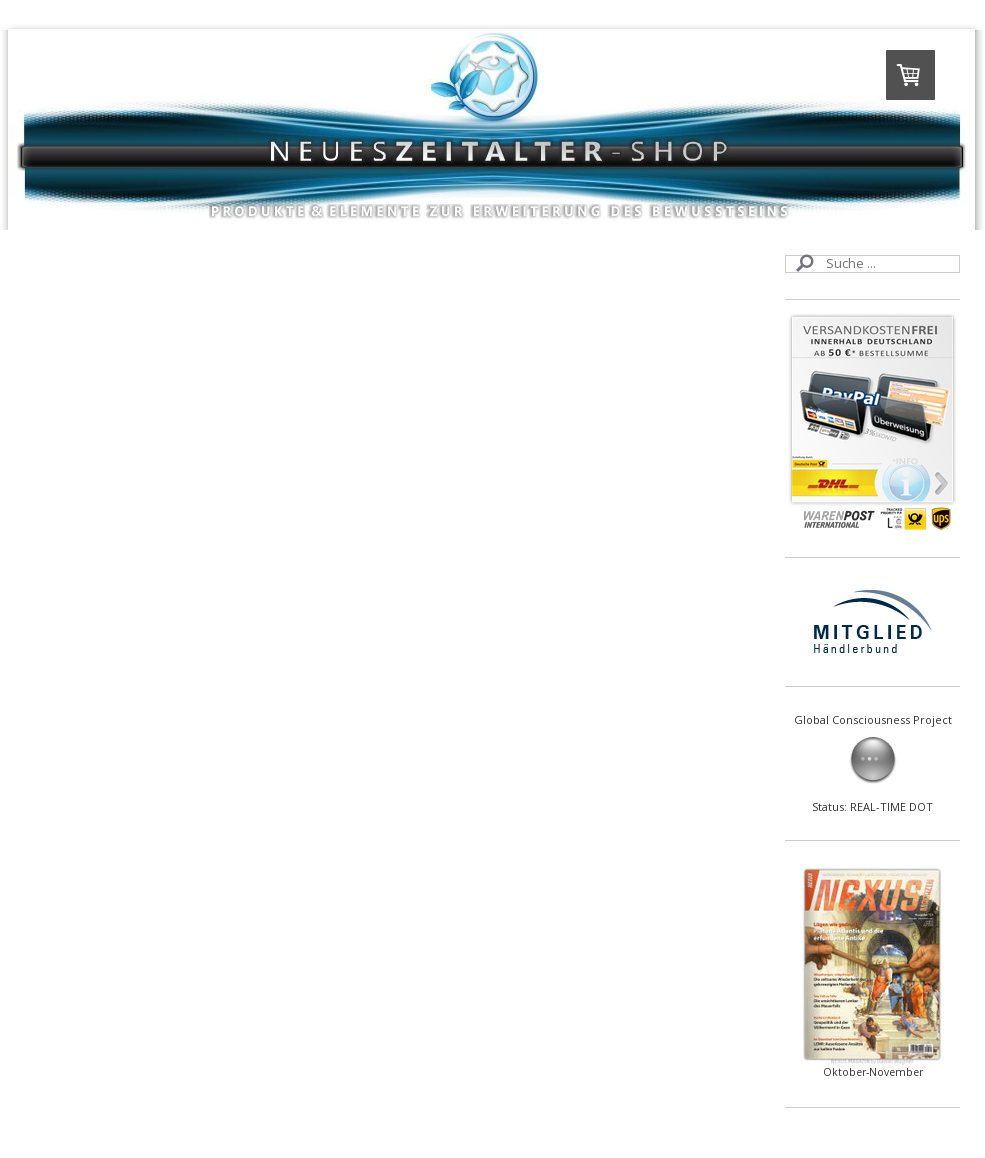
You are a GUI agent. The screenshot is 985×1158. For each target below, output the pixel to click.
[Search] (872, 264)
